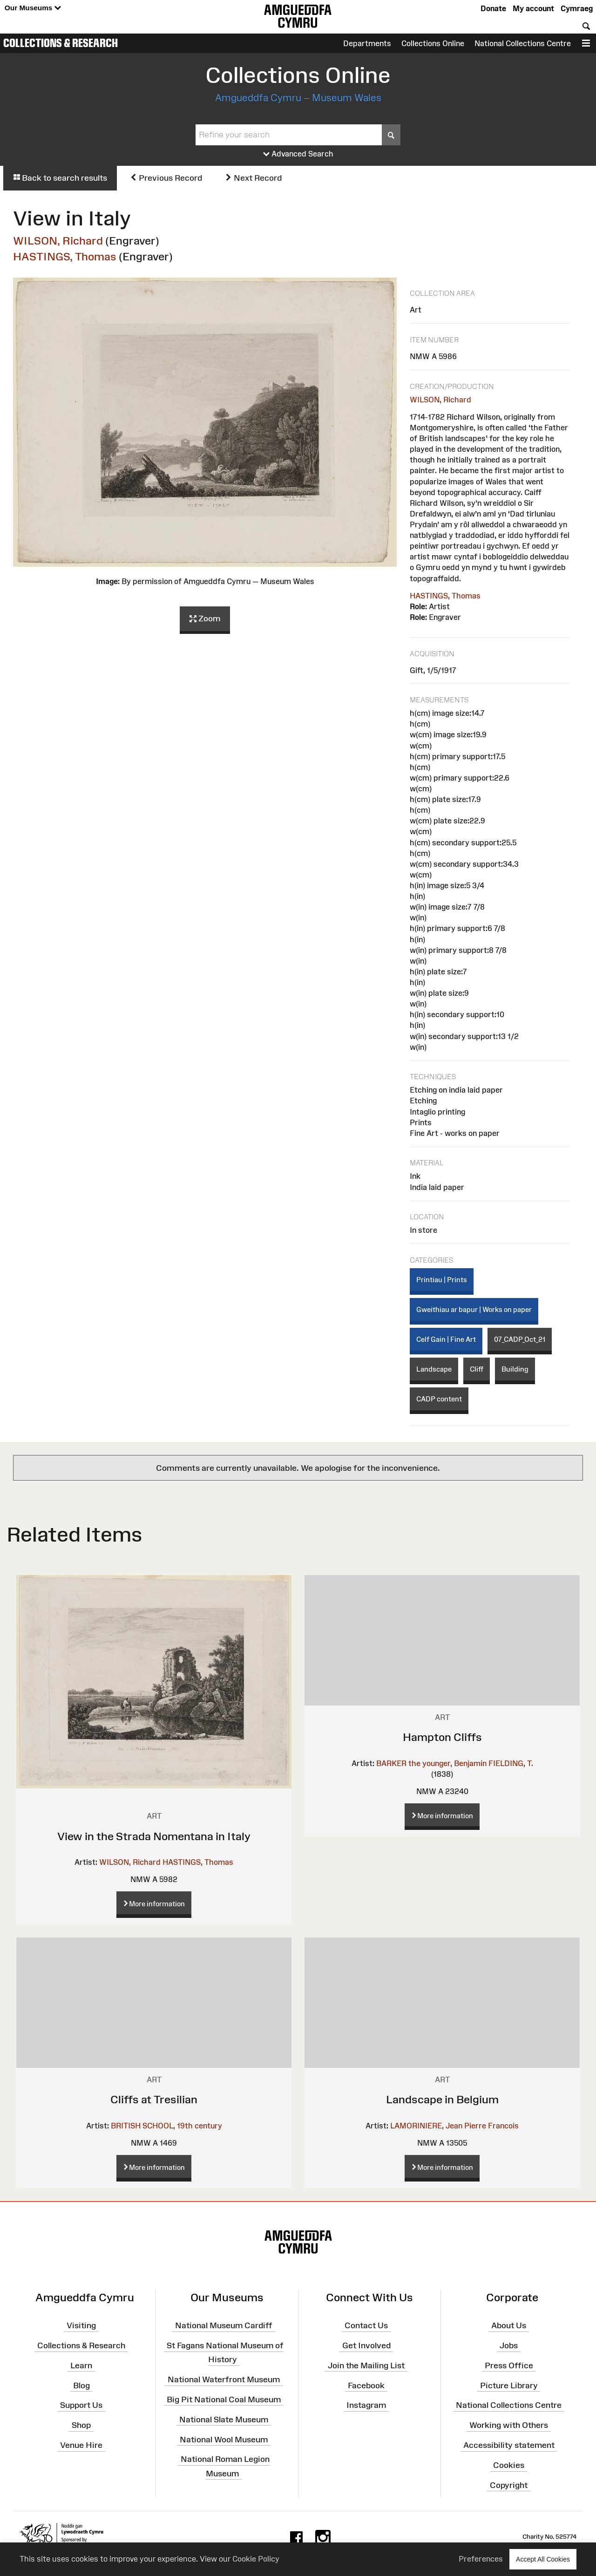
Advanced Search (298, 154)
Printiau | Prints (441, 1280)
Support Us (81, 2405)
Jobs (509, 2345)
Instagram (366, 2405)
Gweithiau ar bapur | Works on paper (474, 1309)
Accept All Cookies (543, 2559)
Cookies (508, 2465)
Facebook (366, 2385)
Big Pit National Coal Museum (224, 2399)
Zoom (205, 619)
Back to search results (60, 178)
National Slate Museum (223, 2419)
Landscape (434, 1369)
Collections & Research (60, 43)
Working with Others (508, 2425)
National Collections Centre (522, 43)
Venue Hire (81, 2445)
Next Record (253, 178)
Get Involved (366, 2345)
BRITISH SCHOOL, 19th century (166, 2125)
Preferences (481, 2559)
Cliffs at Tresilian (153, 2099)
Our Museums (33, 8)
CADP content (439, 1399)
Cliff (476, 1369)
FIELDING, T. (510, 1763)
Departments (367, 43)
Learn (81, 2365)
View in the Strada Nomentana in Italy (154, 1836)
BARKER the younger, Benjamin (431, 1763)
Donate (493, 8)
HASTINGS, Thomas (64, 256)
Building (514, 1369)
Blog (81, 2385)
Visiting (81, 2325)
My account (533, 8)
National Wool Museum (224, 2439)
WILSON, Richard (58, 240)
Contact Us (366, 2325)
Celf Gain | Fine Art (446, 1339)
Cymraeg (577, 8)
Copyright (509, 2485)
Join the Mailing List (366, 2365)
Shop (81, 2425)
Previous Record (166, 178)
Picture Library (509, 2385)
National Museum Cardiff (223, 2325)
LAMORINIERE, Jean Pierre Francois (454, 2125)
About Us (508, 2325)
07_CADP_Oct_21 (519, 1339)
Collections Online (432, 43)
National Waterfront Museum (224, 2379)
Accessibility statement (509, 2445)
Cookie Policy (255, 2559)
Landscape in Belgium (442, 2099)
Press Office (509, 2365)
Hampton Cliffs (442, 1737)
